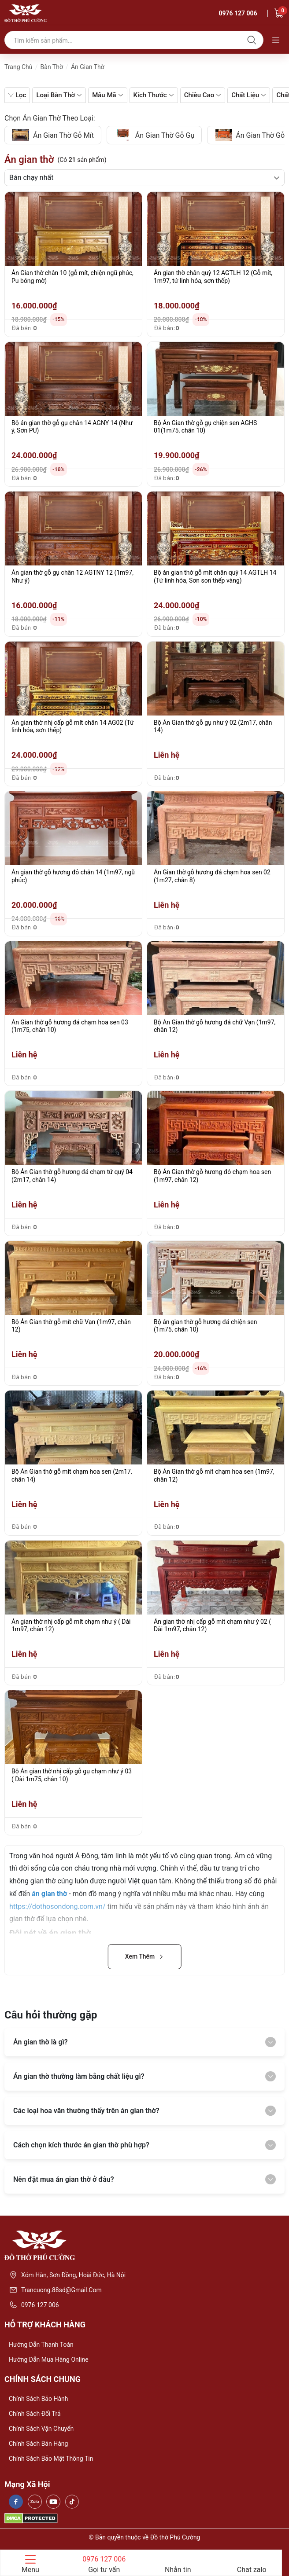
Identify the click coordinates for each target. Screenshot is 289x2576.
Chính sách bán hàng (38, 2443)
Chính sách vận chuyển (41, 2428)
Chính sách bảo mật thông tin (51, 2458)
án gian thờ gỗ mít (53, 135)
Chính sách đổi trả (35, 2413)
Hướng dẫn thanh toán (41, 2344)
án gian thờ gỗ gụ (154, 135)
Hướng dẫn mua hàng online (49, 2359)
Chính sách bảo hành (38, 2398)
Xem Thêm (144, 1956)
